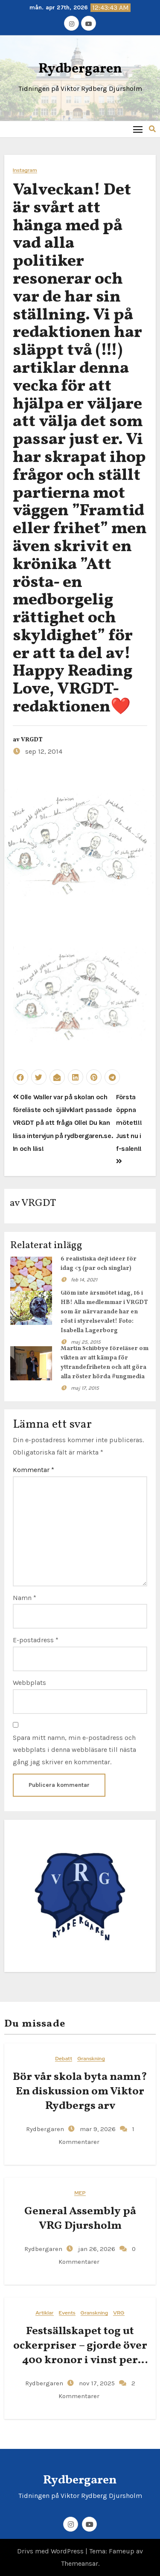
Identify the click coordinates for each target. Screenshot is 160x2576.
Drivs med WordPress (51, 2551)
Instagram (25, 170)
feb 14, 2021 (84, 1280)
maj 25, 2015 (86, 1342)
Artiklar (44, 2313)
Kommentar (33, 1470)
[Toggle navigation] (138, 129)
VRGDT (32, 740)
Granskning (91, 2059)
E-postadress (35, 1640)
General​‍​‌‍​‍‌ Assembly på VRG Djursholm (80, 2218)
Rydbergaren (80, 69)
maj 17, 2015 (85, 1388)
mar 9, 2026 (97, 2129)
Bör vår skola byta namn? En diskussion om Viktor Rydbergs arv (80, 2091)
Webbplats (29, 1683)
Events (67, 2313)
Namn (24, 1598)
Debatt (63, 2059)
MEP (79, 2193)
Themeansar (79, 2563)
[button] (152, 129)
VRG (118, 2313)
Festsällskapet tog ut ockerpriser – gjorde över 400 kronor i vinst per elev (80, 2352)
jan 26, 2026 (95, 2249)
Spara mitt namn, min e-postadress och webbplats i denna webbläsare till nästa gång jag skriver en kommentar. (74, 1750)
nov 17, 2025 (96, 2383)
